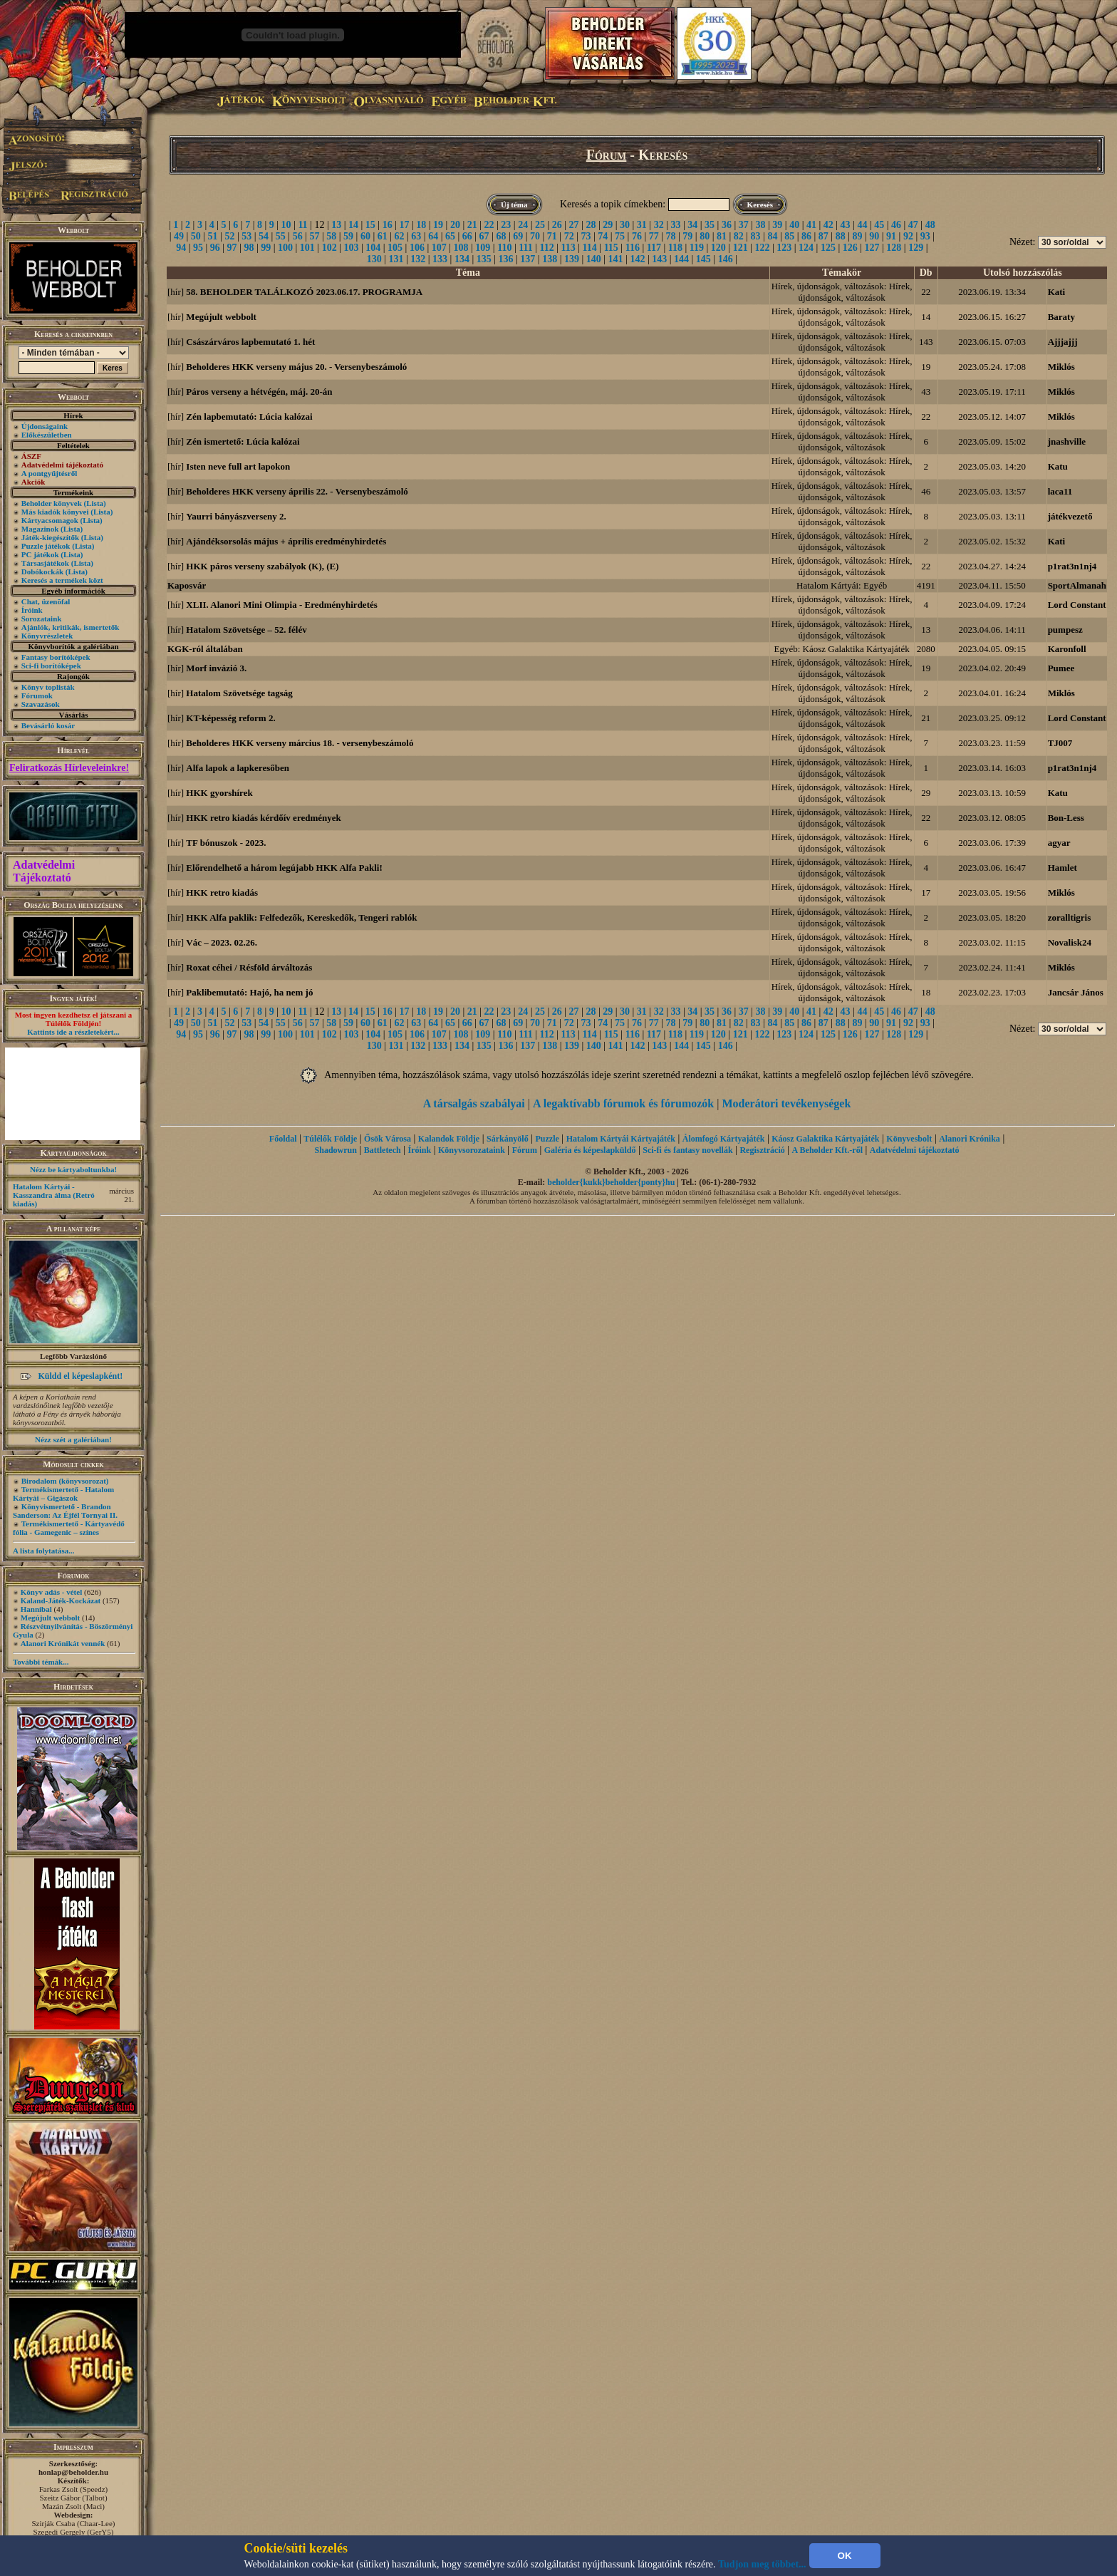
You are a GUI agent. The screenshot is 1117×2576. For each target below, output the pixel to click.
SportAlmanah (1077, 585)
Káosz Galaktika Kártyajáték (825, 1139)
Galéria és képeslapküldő (590, 1150)
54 (264, 236)
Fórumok (37, 695)
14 (353, 224)
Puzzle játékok (46, 546)
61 (383, 236)
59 (348, 236)
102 (329, 247)
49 (179, 236)
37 (744, 224)
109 (482, 247)
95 (198, 247)
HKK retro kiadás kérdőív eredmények (263, 817)
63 (416, 236)
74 (603, 236)
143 (659, 259)
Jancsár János (1075, 992)
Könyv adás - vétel (51, 1592)
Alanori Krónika (969, 1139)
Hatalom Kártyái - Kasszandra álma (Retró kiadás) (54, 1195)
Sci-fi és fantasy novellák (687, 1150)
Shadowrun (336, 1150)
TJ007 (1060, 743)
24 (523, 224)
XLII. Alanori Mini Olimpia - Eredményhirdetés (281, 604)
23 (506, 224)
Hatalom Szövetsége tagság (239, 693)
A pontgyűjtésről (49, 473)
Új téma (514, 204)
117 (654, 247)
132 (417, 259)
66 (467, 236)
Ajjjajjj (1063, 341)
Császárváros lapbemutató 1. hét (250, 341)
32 (659, 224)
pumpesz (1065, 629)
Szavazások (40, 704)
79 (687, 236)
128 (893, 247)
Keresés (760, 204)
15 (370, 224)
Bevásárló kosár (48, 725)
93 (925, 236)
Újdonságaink (44, 426)
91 (891, 236)
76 (637, 236)
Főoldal (283, 1139)
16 (388, 224)
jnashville (1067, 441)
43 (846, 224)
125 (828, 247)
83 (756, 236)
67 (484, 236)
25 (540, 224)
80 (705, 236)
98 (249, 247)
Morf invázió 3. (216, 668)
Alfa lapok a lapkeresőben (237, 767)
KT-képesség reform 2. (230, 718)
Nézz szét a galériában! (73, 1439)
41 (811, 224)
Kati (1057, 291)
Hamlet (1062, 867)
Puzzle (547, 1139)
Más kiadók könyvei (55, 511)
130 (374, 259)
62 (400, 236)
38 (761, 224)
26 (557, 224)
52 (229, 236)
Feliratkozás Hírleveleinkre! (69, 767)
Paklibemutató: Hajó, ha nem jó (249, 992)
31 (642, 224)
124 (806, 247)
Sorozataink (41, 618)
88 (841, 236)
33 (675, 224)
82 (739, 236)
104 (372, 247)
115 (611, 247)
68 (501, 236)
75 (620, 236)
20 (455, 224)
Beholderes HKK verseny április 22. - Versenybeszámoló (296, 491)
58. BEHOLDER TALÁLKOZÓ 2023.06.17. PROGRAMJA (304, 291)
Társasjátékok (45, 563)
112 (546, 247)
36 (727, 224)
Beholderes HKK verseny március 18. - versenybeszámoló (299, 743)
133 (439, 259)
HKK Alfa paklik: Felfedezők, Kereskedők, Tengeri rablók (301, 917)
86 (806, 236)
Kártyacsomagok (49, 520)
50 (196, 236)
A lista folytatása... (43, 1550)
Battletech (382, 1150)
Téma (468, 272)
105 (395, 247)
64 (433, 236)
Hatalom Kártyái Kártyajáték (620, 1139)
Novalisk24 (1069, 942)
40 (794, 224)
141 (615, 259)
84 (772, 236)
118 (675, 247)
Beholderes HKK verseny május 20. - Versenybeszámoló (296, 366)
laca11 (1060, 491)
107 (439, 247)
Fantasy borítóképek (55, 657)
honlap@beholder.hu (73, 2472)
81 (722, 236)
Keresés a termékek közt (62, 580)
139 (571, 259)
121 (740, 247)
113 (568, 247)
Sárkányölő (508, 1139)
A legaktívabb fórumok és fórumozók (623, 1103)
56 (298, 236)
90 (874, 236)
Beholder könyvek (51, 503)
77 (654, 236)
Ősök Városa (387, 1139)
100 (285, 247)
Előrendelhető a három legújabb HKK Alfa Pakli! (284, 867)
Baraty (1061, 316)
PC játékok (40, 554)
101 (307, 247)
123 (783, 247)
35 (710, 224)
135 (484, 259)
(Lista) (95, 503)
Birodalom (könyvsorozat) (65, 1480)
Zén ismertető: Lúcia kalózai (242, 441)
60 (365, 236)
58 (331, 236)
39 (777, 224)
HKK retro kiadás (222, 892)
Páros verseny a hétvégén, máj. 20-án (259, 391)
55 (281, 236)
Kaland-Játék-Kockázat (60, 1600)
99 (266, 247)
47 (913, 224)
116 (632, 247)
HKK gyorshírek (219, 792)
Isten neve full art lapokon (238, 466)
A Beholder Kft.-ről (827, 1150)
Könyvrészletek (47, 635)
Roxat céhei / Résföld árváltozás (249, 967)
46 (896, 224)
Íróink (32, 610)
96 (215, 247)
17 (404, 224)
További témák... (40, 1661)
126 (850, 247)
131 (395, 259)
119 (697, 247)
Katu (1058, 466)
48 (930, 224)
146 (725, 259)
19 (438, 224)
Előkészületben (46, 434)
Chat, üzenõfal (45, 601)
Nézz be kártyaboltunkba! (73, 1169)
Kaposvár (186, 585)
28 (591, 224)
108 (461, 247)
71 (552, 236)
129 (915, 247)
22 (489, 224)
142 (637, 259)
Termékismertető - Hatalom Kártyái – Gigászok (63, 1493)
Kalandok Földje (448, 1139)
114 (590, 247)
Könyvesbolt (909, 1139)
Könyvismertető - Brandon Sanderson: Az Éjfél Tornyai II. (65, 1510)
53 (246, 236)
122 (761, 247)
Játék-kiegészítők (50, 537)
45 (879, 224)
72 (569, 236)
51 (213, 236)
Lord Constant (1077, 604)
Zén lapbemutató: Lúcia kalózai (249, 416)
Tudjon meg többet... (762, 2564)
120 (718, 247)
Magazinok (40, 528)
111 (525, 247)
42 (828, 224)
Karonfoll (1067, 648)
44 (862, 224)
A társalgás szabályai (474, 1103)
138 (549, 259)
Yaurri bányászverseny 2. (236, 516)
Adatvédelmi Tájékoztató (44, 871)
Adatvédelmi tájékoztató (915, 1150)
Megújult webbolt (50, 1617)
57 (314, 236)
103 (350, 247)
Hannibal (36, 1609)
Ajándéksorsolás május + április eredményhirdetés (286, 541)
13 (336, 224)
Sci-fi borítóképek (51, 665)
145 (703, 259)
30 (625, 224)
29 (608, 224)
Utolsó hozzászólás (1022, 272)
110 (504, 247)
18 (421, 224)
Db (926, 272)
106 (417, 247)
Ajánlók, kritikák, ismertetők (70, 627)
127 (872, 247)
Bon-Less (1066, 817)
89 (857, 236)
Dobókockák (42, 571)
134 (461, 259)
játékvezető (1070, 516)
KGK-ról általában (205, 648)
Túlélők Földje (330, 1139)
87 (823, 236)
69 (518, 236)
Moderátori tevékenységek (786, 1103)
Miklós (1061, 366)
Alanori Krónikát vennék (63, 1643)
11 (302, 224)
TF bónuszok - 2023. (226, 842)
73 (586, 236)
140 (593, 259)
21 (472, 224)
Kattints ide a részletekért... (73, 1032)
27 (574, 224)
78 (671, 236)
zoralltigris (1069, 917)
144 (681, 259)
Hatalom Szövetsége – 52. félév (246, 629)
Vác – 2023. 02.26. (221, 942)
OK (845, 2555)
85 (789, 236)
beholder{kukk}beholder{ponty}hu (611, 1182)
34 (692, 224)
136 (506, 259)
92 (908, 236)
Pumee (1061, 668)
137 (527, 259)
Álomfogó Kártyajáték (723, 1139)
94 (181, 247)
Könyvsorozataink (471, 1150)
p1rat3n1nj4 (1072, 566)
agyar (1059, 842)
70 (535, 236)
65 (450, 236)
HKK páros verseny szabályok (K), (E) (262, 566)
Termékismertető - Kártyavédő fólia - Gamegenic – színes (69, 1527)
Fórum (606, 154)
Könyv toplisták (48, 687)
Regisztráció (761, 1150)
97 (232, 247)
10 (286, 224)
